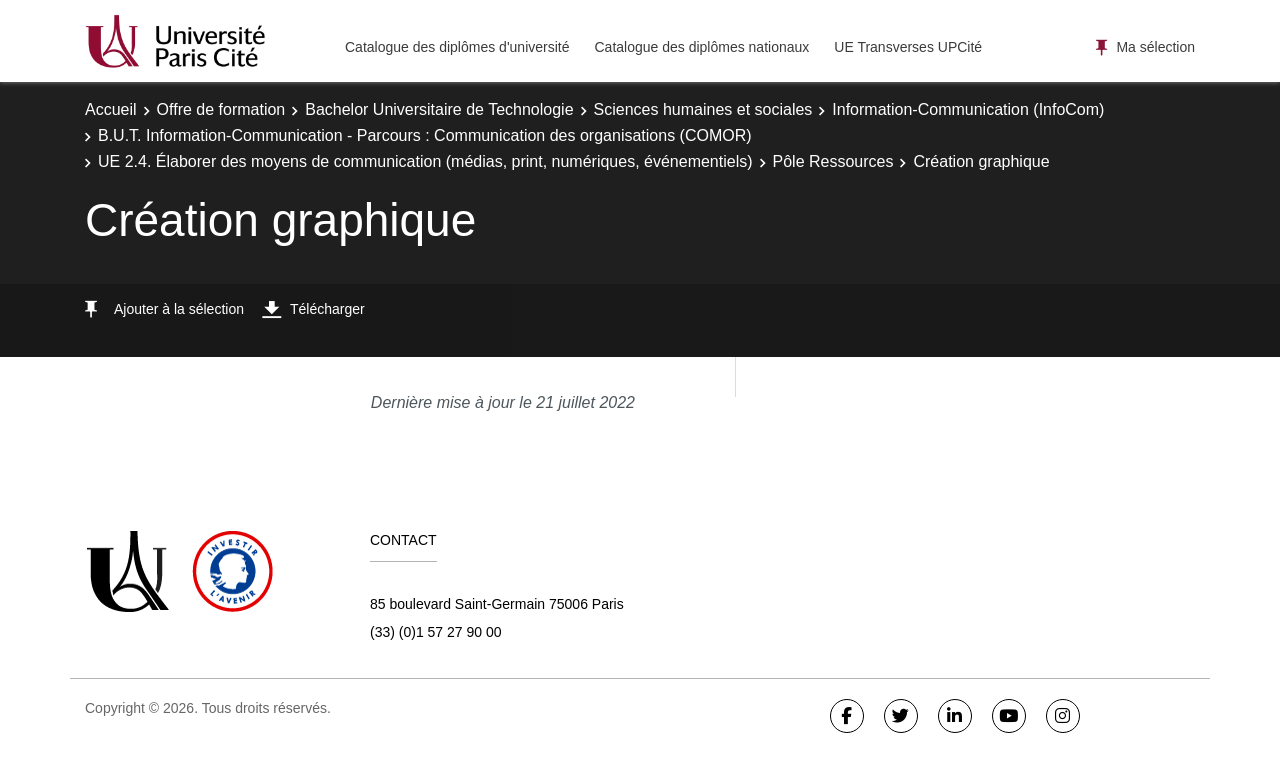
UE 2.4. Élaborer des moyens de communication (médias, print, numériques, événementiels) (425, 161)
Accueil (111, 109)
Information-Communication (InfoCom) (968, 109)
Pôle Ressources (833, 161)
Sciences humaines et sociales (703, 109)
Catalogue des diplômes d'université (457, 47)
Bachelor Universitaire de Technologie (439, 109)
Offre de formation (221, 109)
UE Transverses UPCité (908, 47)
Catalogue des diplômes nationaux (701, 47)
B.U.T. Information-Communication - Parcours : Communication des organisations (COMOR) (425, 135)
